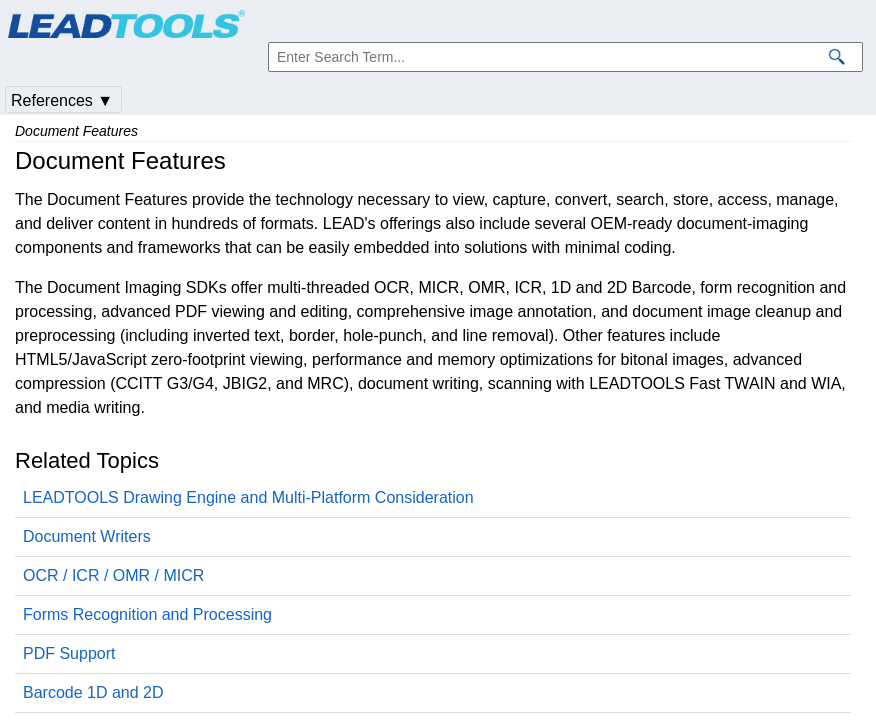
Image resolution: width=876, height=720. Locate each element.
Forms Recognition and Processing (147, 614)
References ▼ (62, 100)
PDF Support (69, 653)
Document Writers (87, 536)
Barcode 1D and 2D (93, 692)
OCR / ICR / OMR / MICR (113, 575)
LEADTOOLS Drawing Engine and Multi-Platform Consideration (248, 497)
